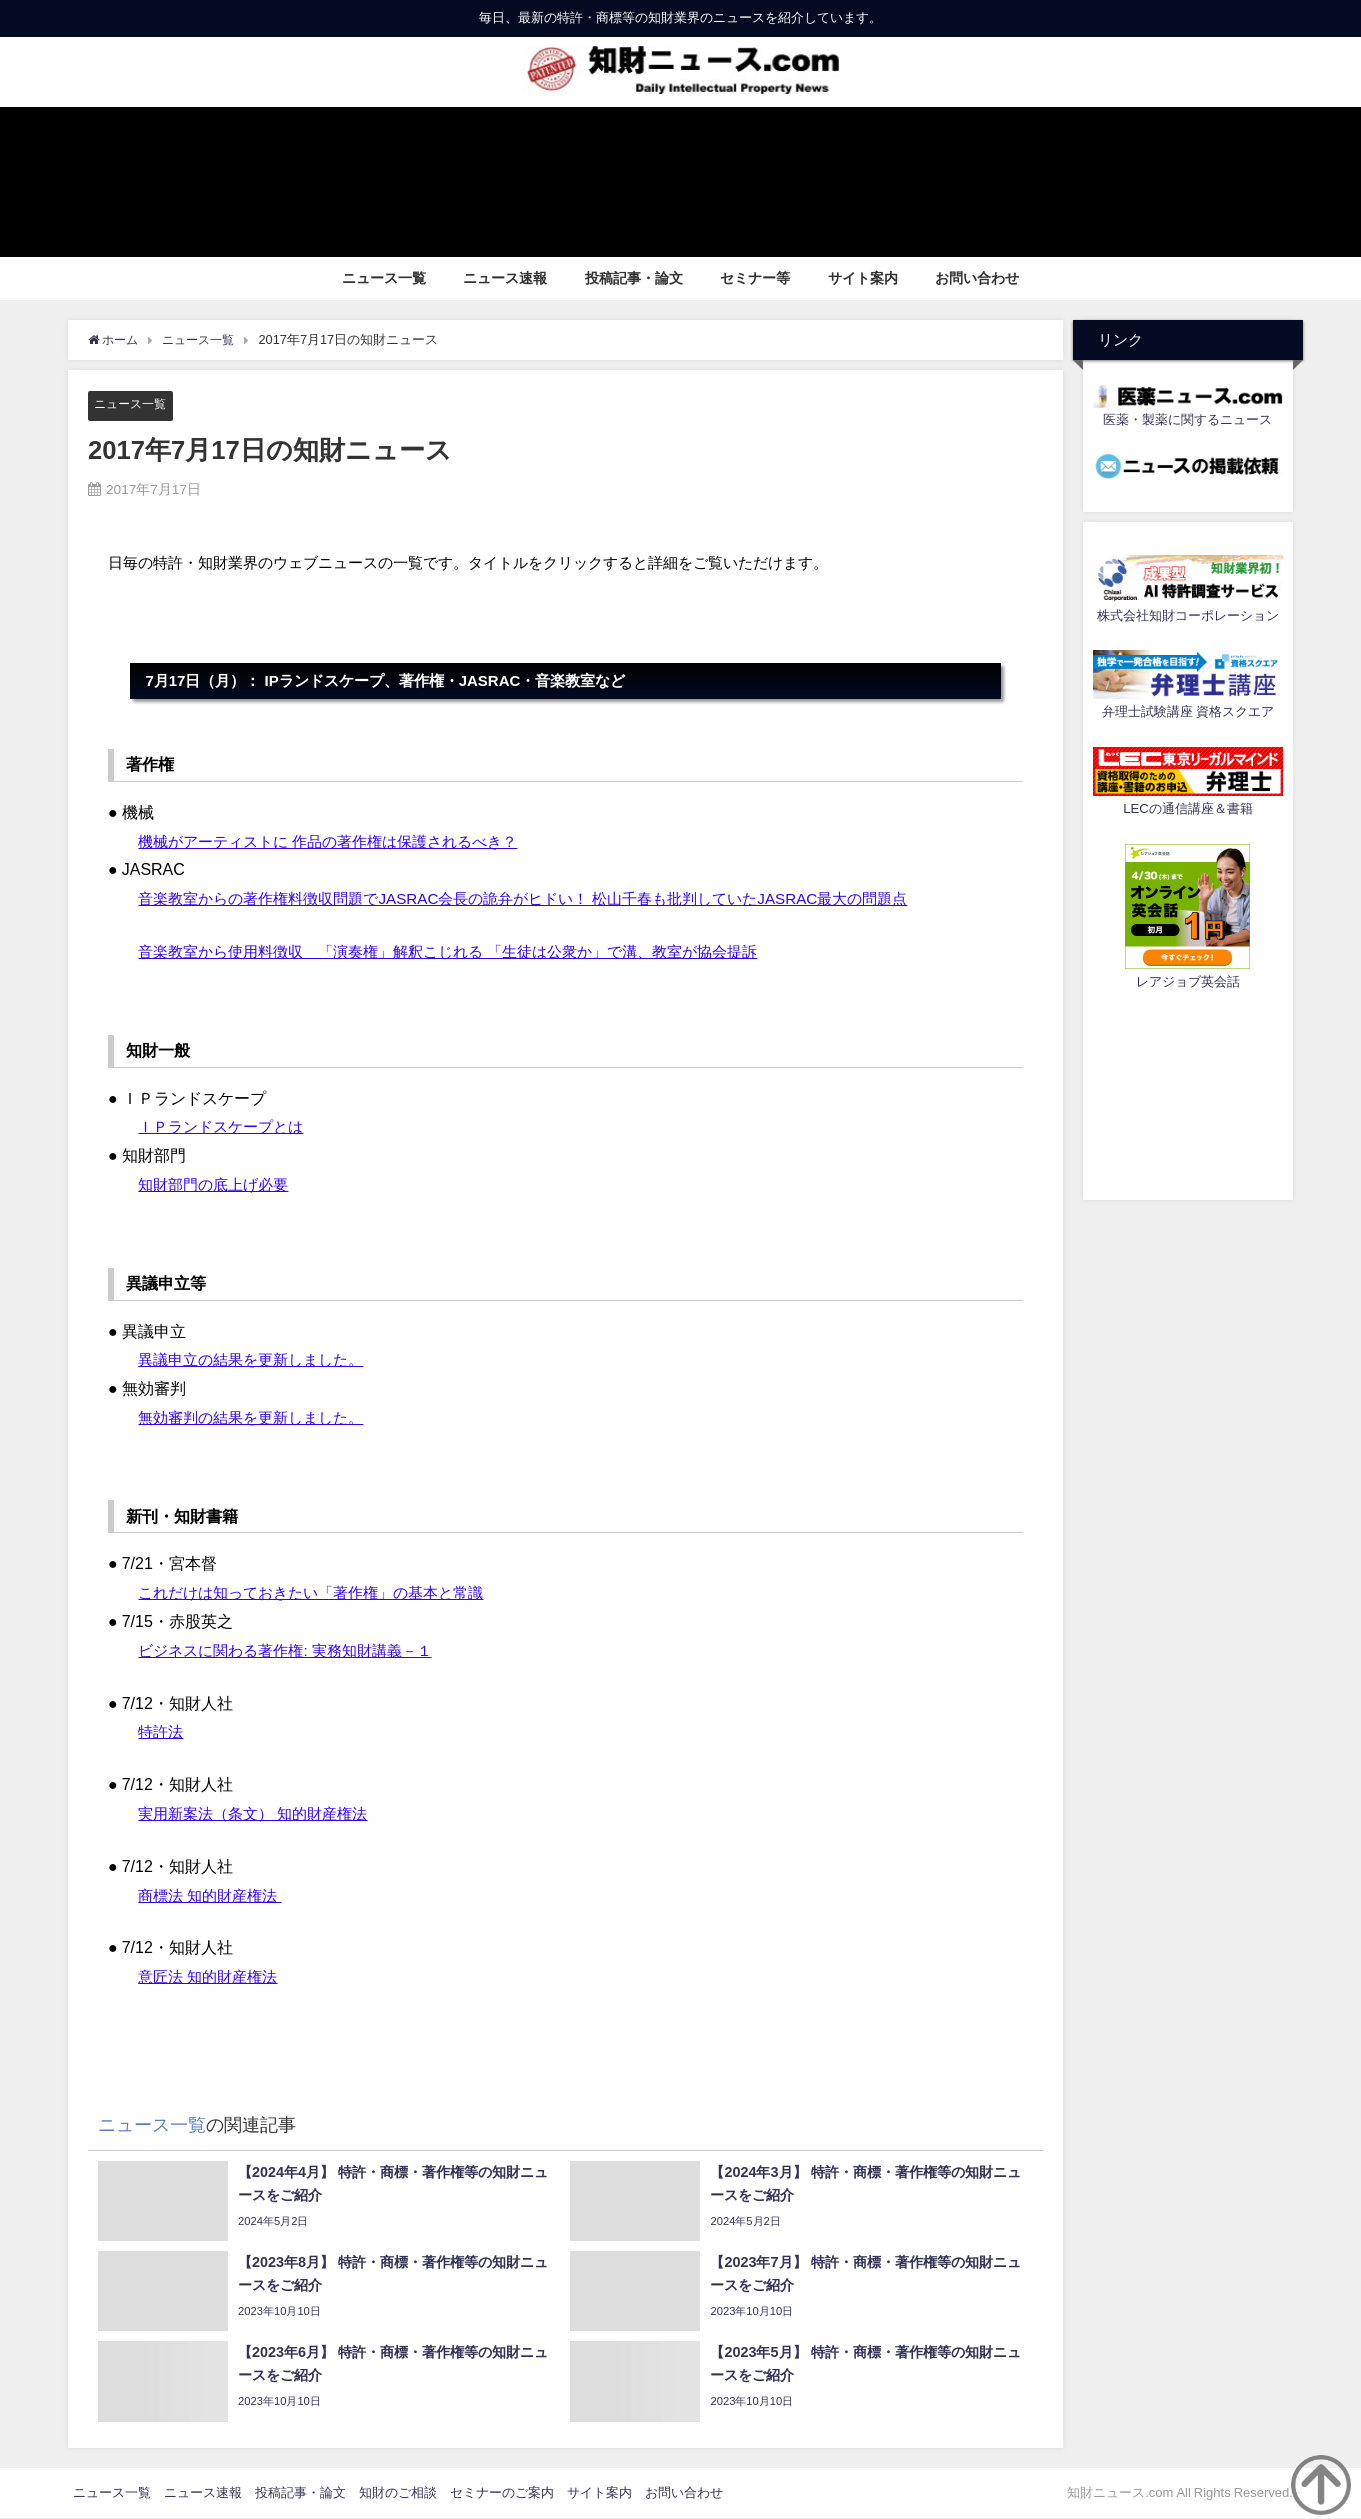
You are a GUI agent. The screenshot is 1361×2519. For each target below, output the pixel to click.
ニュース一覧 (384, 278)
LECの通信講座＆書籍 (1187, 808)
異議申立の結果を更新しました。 (258, 1360)
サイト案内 (863, 278)
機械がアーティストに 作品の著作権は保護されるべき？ (340, 841)
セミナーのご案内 (502, 2492)
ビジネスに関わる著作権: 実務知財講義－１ (294, 1650)
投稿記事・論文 (634, 278)
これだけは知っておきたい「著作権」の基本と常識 (322, 1593)
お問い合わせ (977, 278)
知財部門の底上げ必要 (218, 1184)
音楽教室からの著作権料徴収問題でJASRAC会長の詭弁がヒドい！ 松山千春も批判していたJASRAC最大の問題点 (547, 899)
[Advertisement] (1188, 1092)
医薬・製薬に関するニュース (1187, 419)
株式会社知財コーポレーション (1188, 615)
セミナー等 (755, 278)
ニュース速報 (505, 278)
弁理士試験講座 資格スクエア (1188, 711)
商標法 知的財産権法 (214, 1895)
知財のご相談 (398, 2492)
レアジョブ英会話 (1188, 981)
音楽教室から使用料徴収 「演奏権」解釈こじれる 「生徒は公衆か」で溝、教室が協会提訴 (468, 951)
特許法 (162, 1732)
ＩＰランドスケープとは (226, 1127)
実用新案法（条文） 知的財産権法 (260, 1814)
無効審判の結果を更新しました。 (258, 1417)
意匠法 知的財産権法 (212, 1977)
